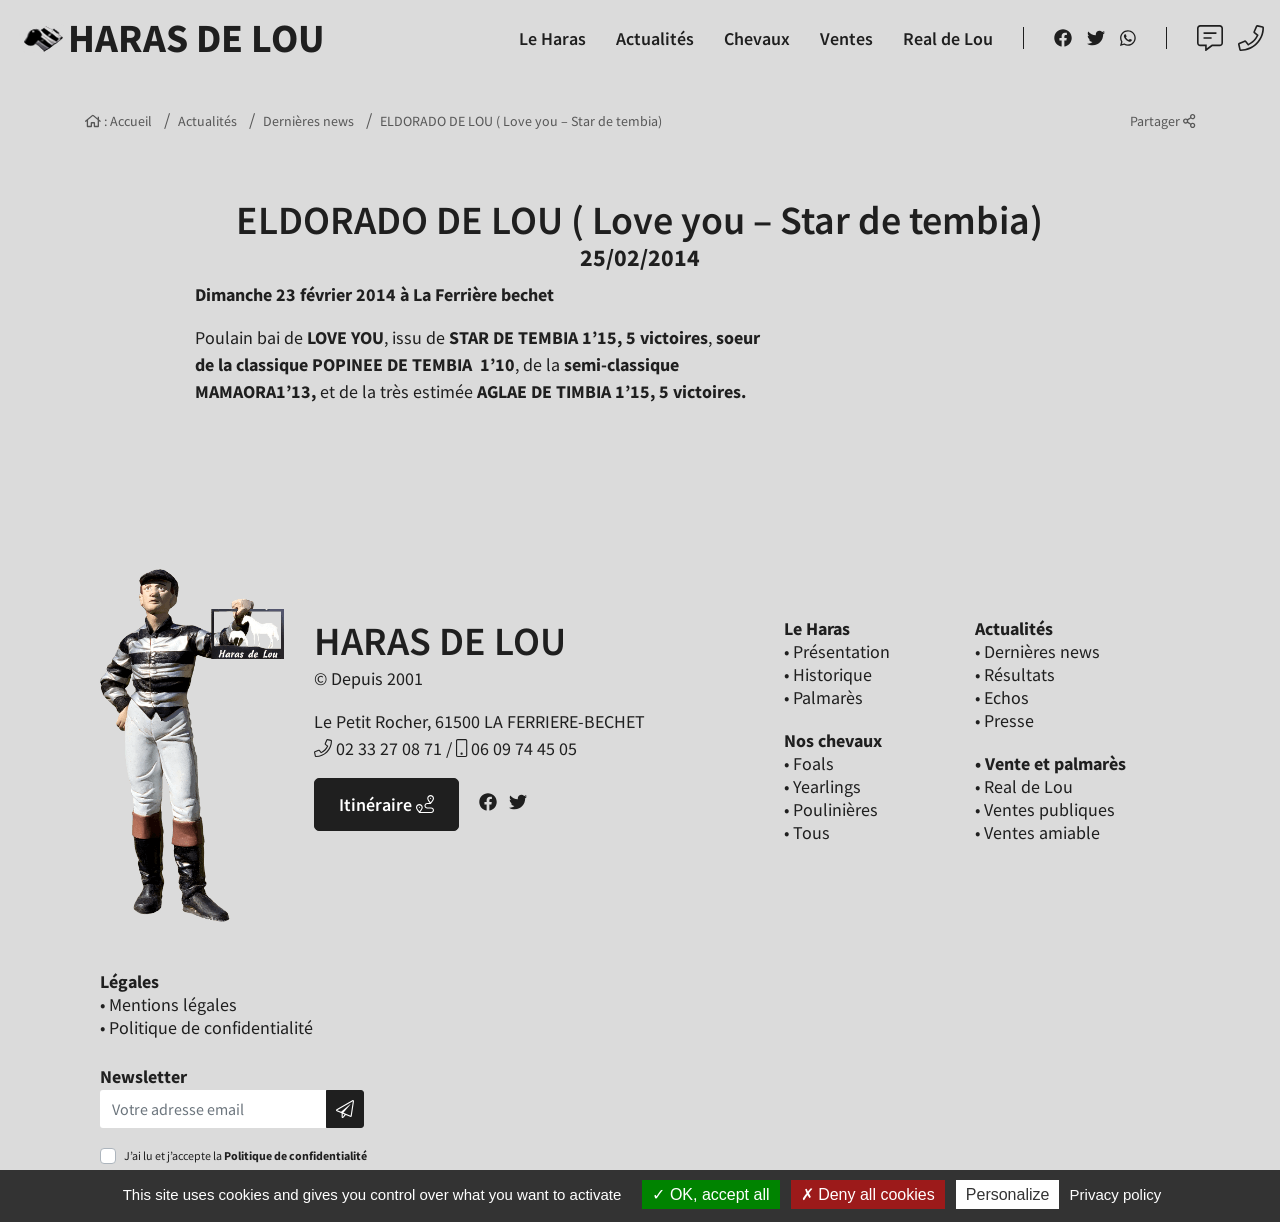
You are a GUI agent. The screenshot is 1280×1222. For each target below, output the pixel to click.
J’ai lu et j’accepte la (245, 1155)
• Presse (1004, 720)
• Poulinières (831, 809)
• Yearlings (822, 786)
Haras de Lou (170, 38)
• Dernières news (1037, 651)
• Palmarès (823, 697)
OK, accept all (710, 1194)
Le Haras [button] (552, 38)
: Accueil (118, 121)
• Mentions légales (168, 1004)
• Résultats (1015, 674)
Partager (1162, 121)
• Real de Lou (1024, 786)
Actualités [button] (655, 38)
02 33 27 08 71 (378, 748)
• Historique (828, 674)
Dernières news (308, 121)
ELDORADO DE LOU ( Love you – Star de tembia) (521, 121)
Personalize (1008, 1194)
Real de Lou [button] (948, 38)
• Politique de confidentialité (206, 1027)
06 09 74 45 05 (516, 748)
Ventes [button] (846, 38)
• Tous (807, 832)
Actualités (207, 121)
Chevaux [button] (757, 38)
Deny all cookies (868, 1194)
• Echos (1002, 697)
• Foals (809, 763)
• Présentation (837, 651)
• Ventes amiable (1037, 832)
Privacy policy (1116, 1194)
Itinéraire (386, 804)
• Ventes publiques (1045, 809)
